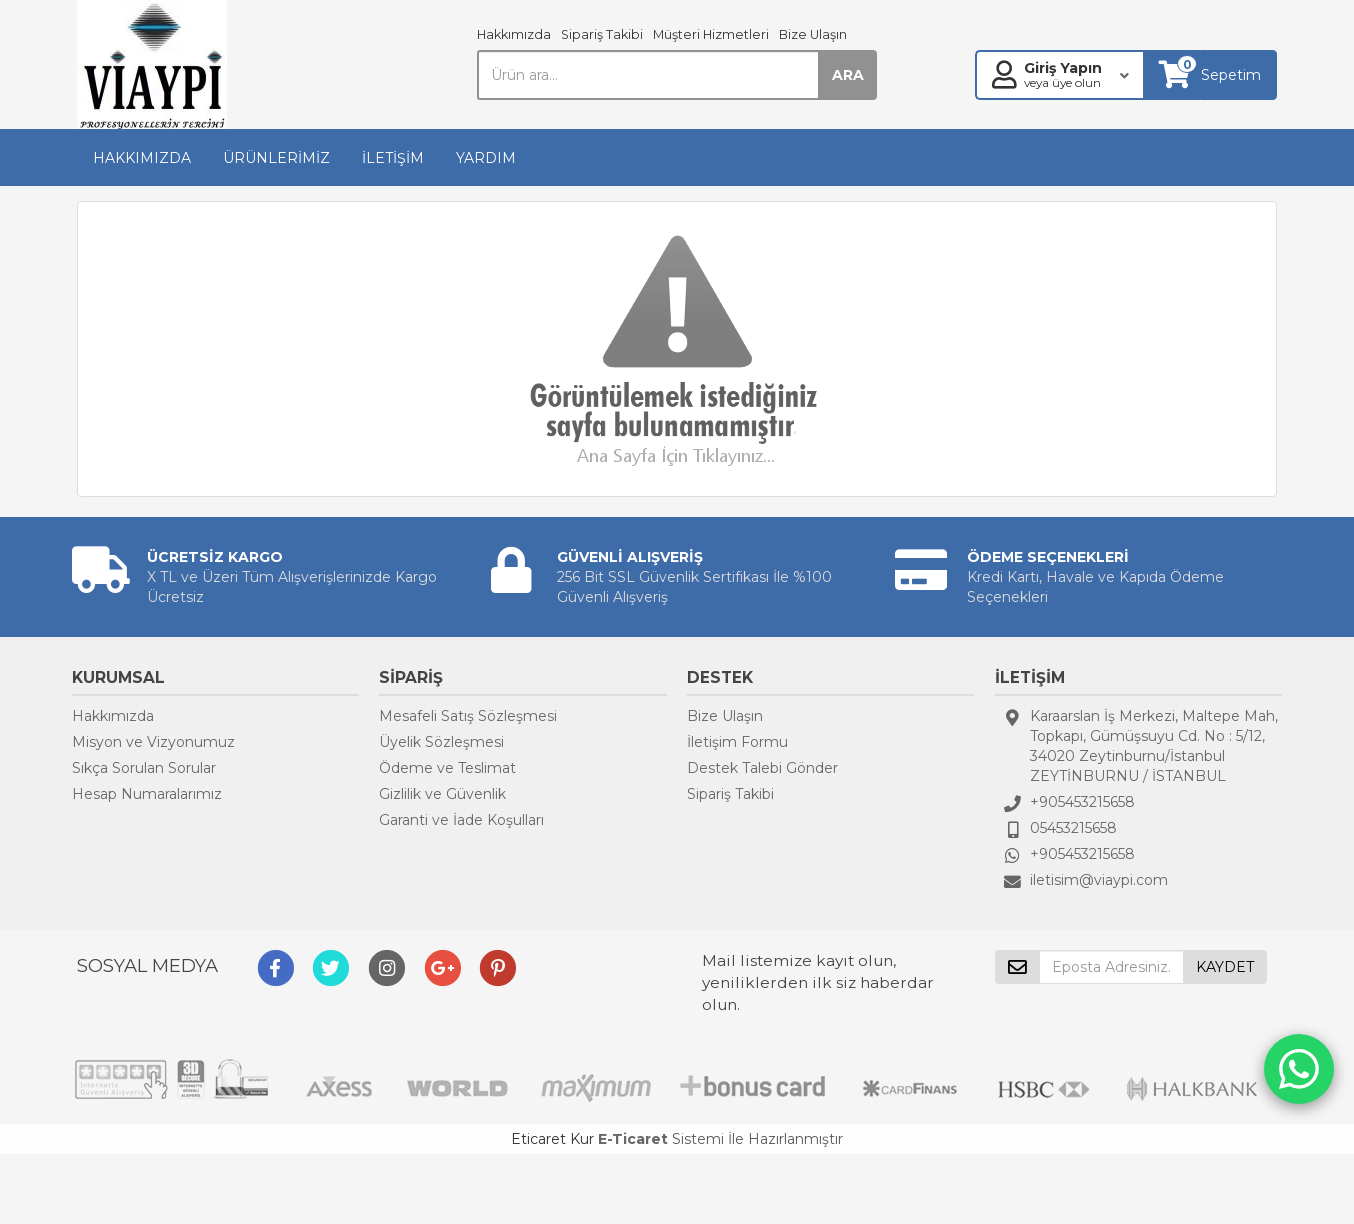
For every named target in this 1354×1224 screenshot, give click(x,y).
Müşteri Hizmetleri (711, 34)
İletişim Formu (737, 742)
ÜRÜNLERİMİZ (276, 158)
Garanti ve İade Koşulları (461, 820)
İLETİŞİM (393, 158)
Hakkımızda (514, 34)
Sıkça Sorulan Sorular (144, 768)
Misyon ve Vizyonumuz (153, 742)
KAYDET (1225, 967)
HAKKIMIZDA (142, 158)
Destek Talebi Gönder (762, 768)
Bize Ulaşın (813, 34)
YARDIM (486, 158)
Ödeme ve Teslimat (447, 768)
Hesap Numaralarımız (147, 794)
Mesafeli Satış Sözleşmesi (468, 716)
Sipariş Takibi (602, 34)
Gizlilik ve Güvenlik (442, 794)
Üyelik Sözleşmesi (441, 742)
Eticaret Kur (552, 1139)
